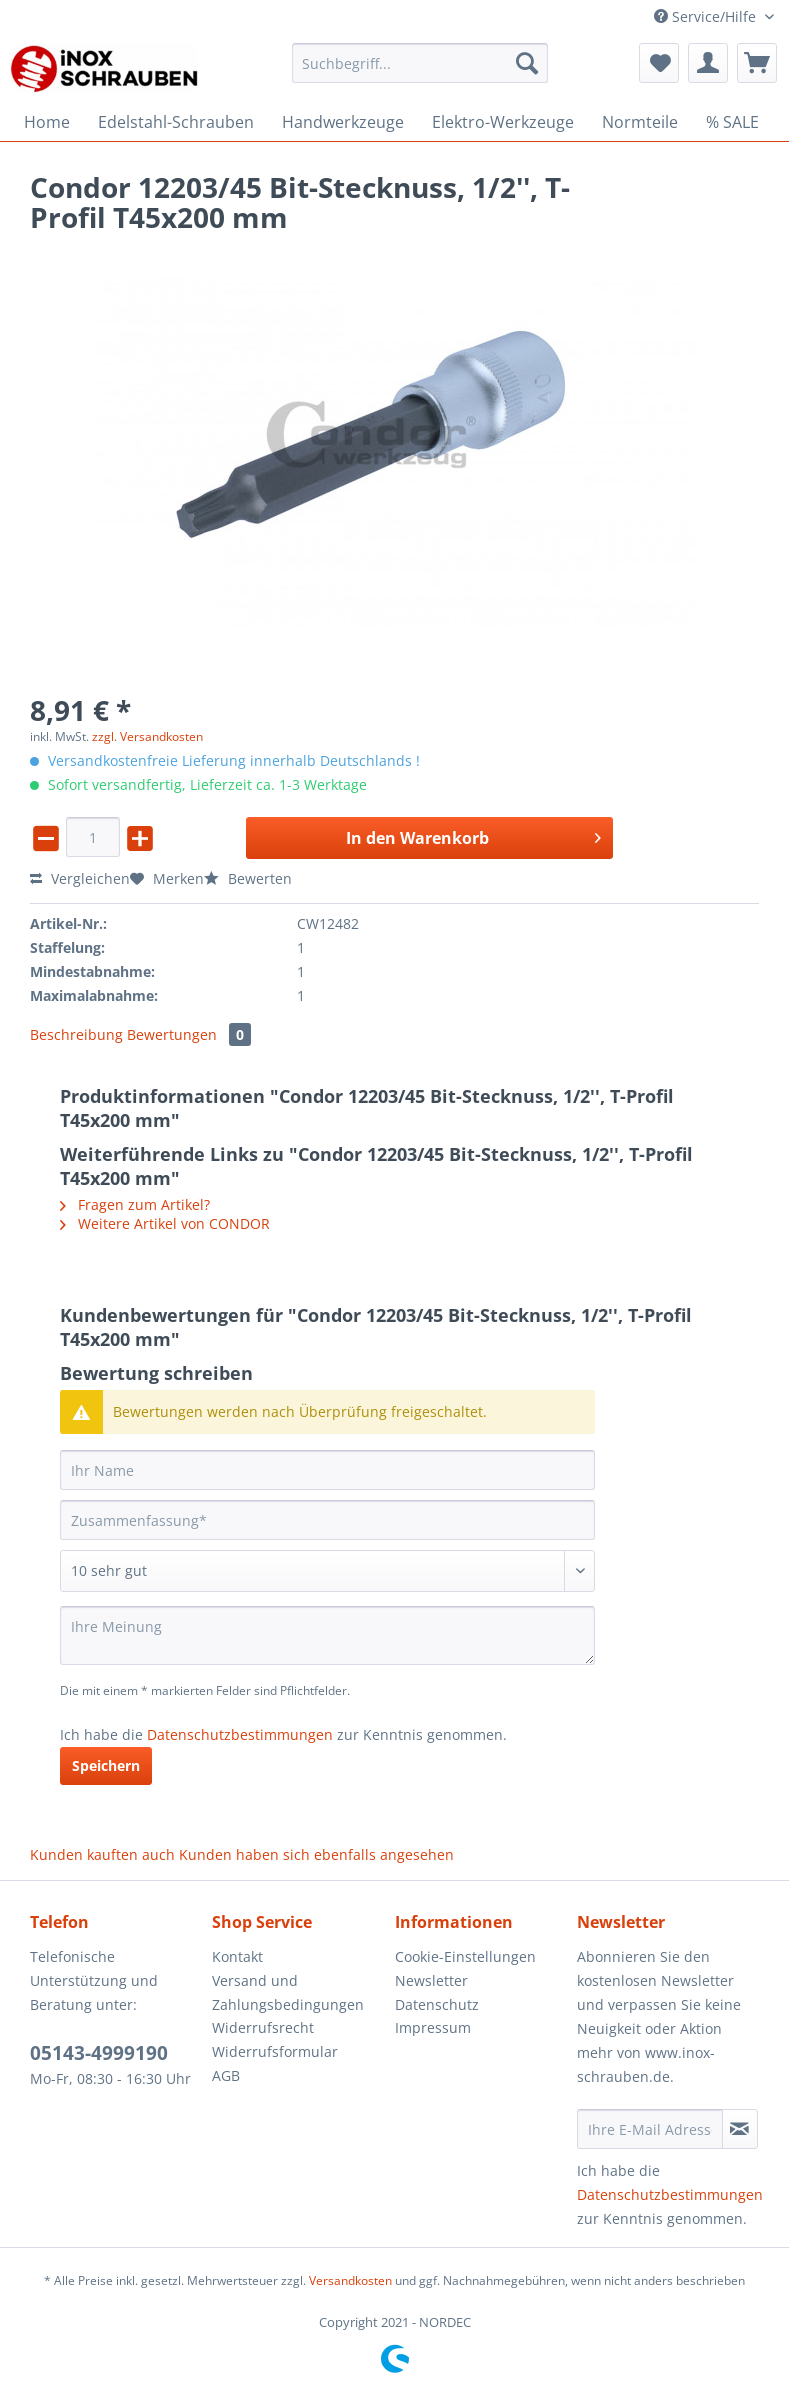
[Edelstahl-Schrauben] (176, 122)
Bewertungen (189, 1034)
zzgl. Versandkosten (147, 736)
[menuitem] (420, 72)
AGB (226, 2075)
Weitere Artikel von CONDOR (165, 1223)
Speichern (106, 1765)
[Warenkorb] (757, 63)
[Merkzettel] (659, 63)
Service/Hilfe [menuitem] (707, 16)
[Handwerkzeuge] (343, 122)
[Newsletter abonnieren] (740, 2129)
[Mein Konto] (708, 63)
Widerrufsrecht (263, 2027)
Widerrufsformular (275, 2051)
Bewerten (248, 878)
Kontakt (237, 1956)
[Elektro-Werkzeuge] (503, 122)
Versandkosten (350, 2280)
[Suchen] (527, 63)
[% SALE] (732, 122)
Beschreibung (76, 1034)
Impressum (433, 2027)
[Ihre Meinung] (327, 1635)
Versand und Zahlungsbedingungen (288, 1992)
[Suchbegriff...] (420, 63)
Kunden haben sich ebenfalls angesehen (316, 1854)
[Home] (47, 122)
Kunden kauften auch (102, 1854)
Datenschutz (437, 2004)
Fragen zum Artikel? (135, 1204)
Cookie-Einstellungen (465, 1956)
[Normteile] (640, 122)
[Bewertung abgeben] (327, 1571)
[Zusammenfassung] (327, 1520)
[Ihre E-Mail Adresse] (650, 2129)
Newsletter (431, 1980)
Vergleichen (80, 878)
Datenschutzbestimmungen (240, 1734)
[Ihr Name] (327, 1470)
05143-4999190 (99, 2053)
